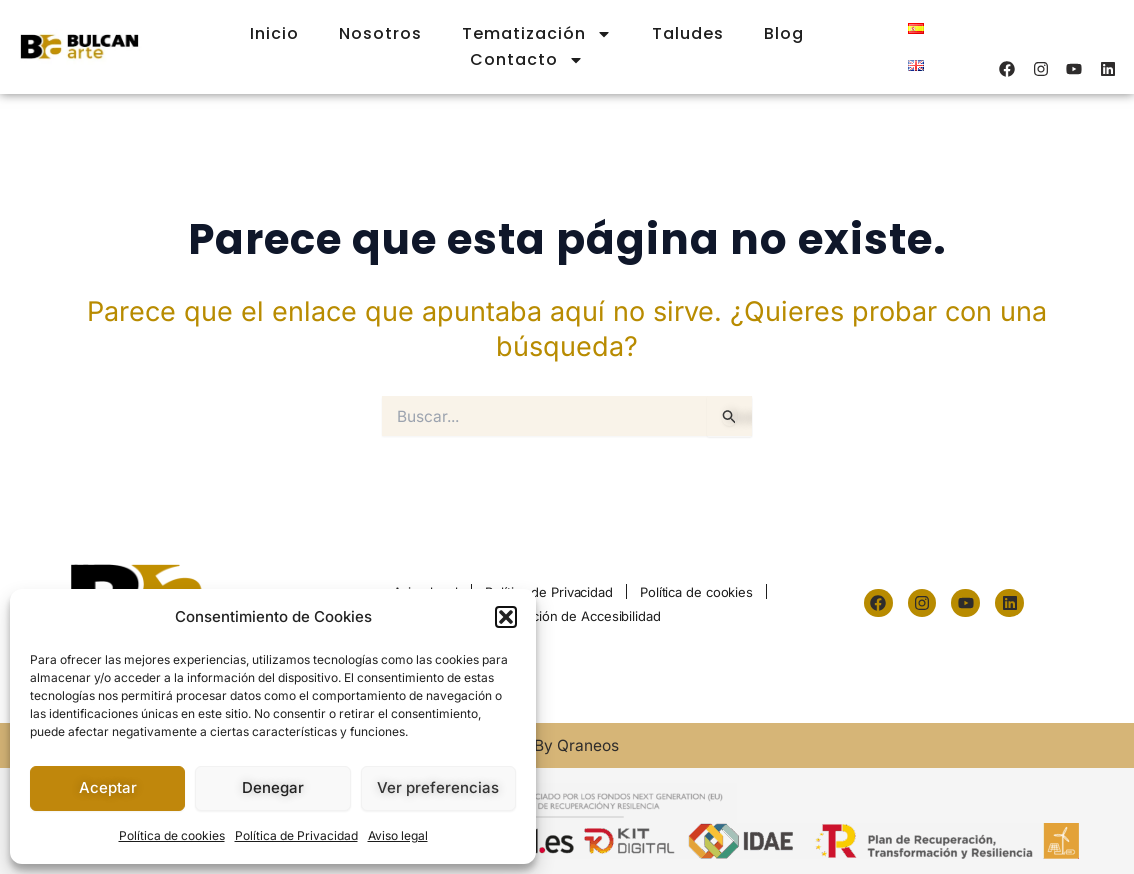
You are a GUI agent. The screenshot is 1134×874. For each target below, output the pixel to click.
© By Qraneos (567, 745)
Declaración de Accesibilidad (574, 616)
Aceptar (108, 787)
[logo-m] (79, 47)
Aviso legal (398, 835)
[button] (506, 617)
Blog (784, 33)
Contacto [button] (527, 60)
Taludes (688, 33)
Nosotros (380, 33)
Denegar (273, 787)
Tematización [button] (537, 34)
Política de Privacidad (296, 835)
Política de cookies (172, 835)
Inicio (274, 33)
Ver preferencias (438, 787)
